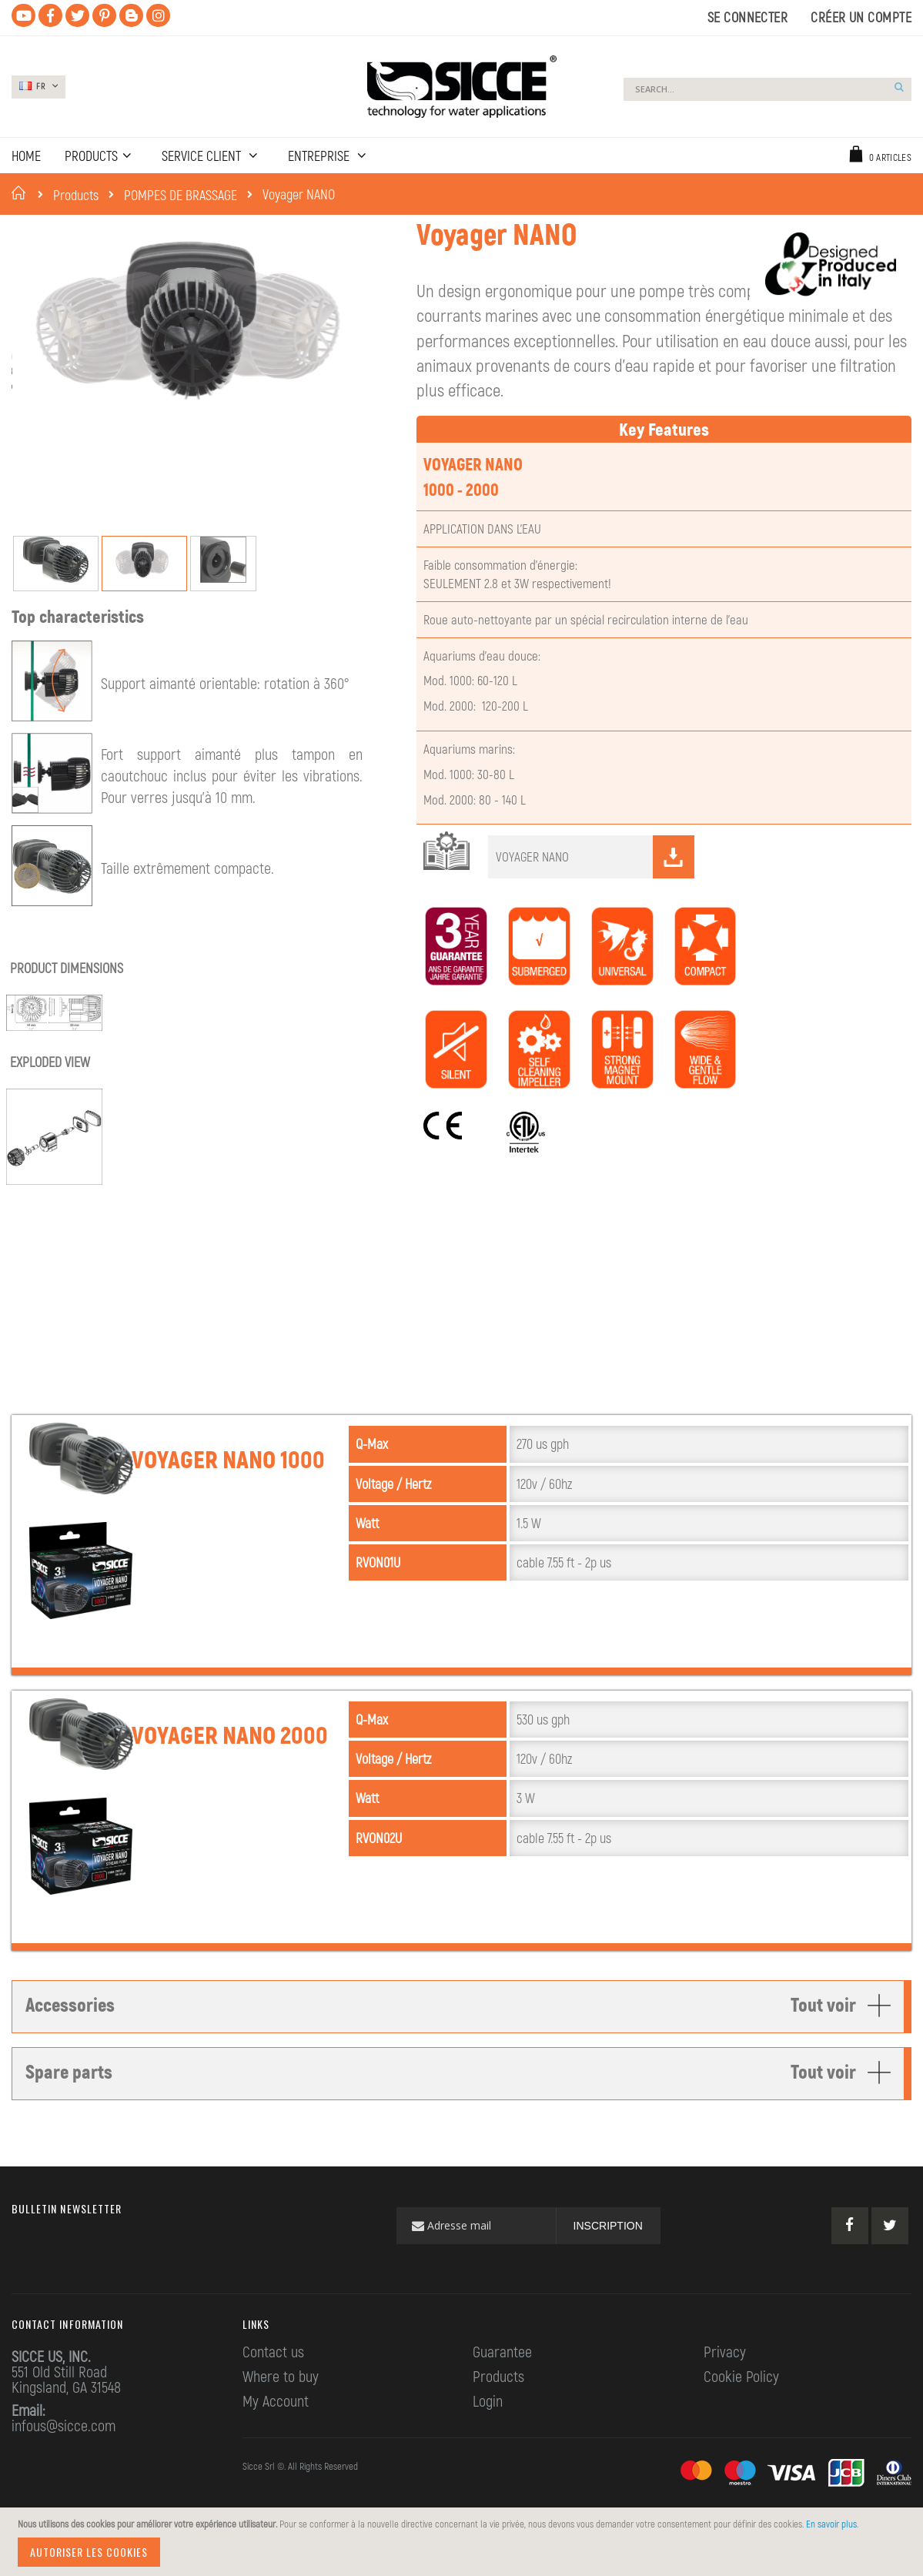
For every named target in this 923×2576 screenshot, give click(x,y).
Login (488, 2435)
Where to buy (280, 2410)
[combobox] (767, 89)
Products (76, 195)
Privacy (725, 2386)
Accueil (21, 192)
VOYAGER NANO (595, 891)
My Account (275, 2435)
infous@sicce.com (63, 2460)
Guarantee (502, 2386)
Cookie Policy (741, 2410)
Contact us (273, 2386)
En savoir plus (831, 2523)
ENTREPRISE (320, 155)
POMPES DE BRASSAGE (180, 195)
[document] (464, 2542)
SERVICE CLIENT (203, 155)
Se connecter (747, 16)
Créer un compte (861, 16)
